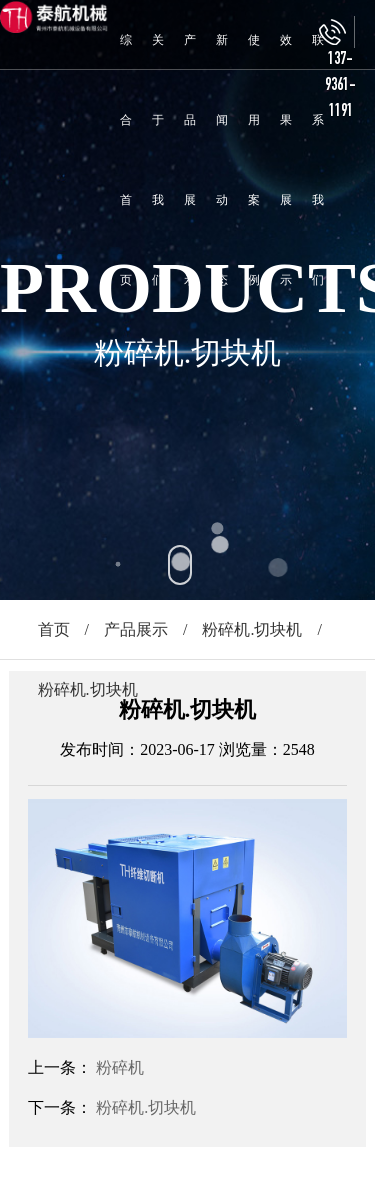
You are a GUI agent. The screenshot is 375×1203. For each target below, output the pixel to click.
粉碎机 (120, 1067)
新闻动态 (222, 160)
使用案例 (254, 160)
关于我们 (158, 160)
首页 (54, 629)
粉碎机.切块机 (252, 629)
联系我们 (318, 160)
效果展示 (286, 160)
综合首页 (126, 160)
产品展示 (190, 160)
